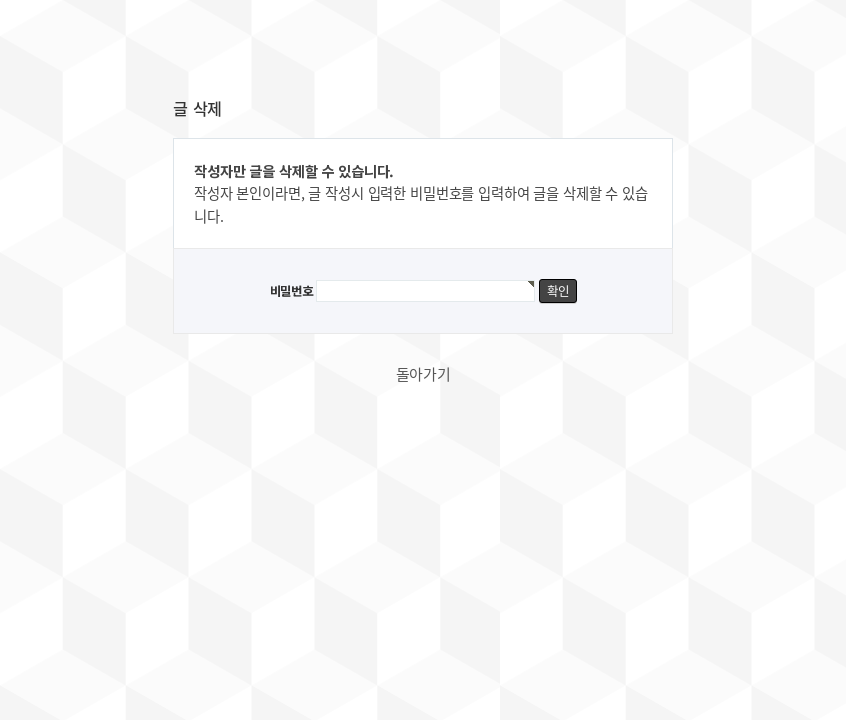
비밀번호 (291, 291)
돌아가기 (423, 374)
